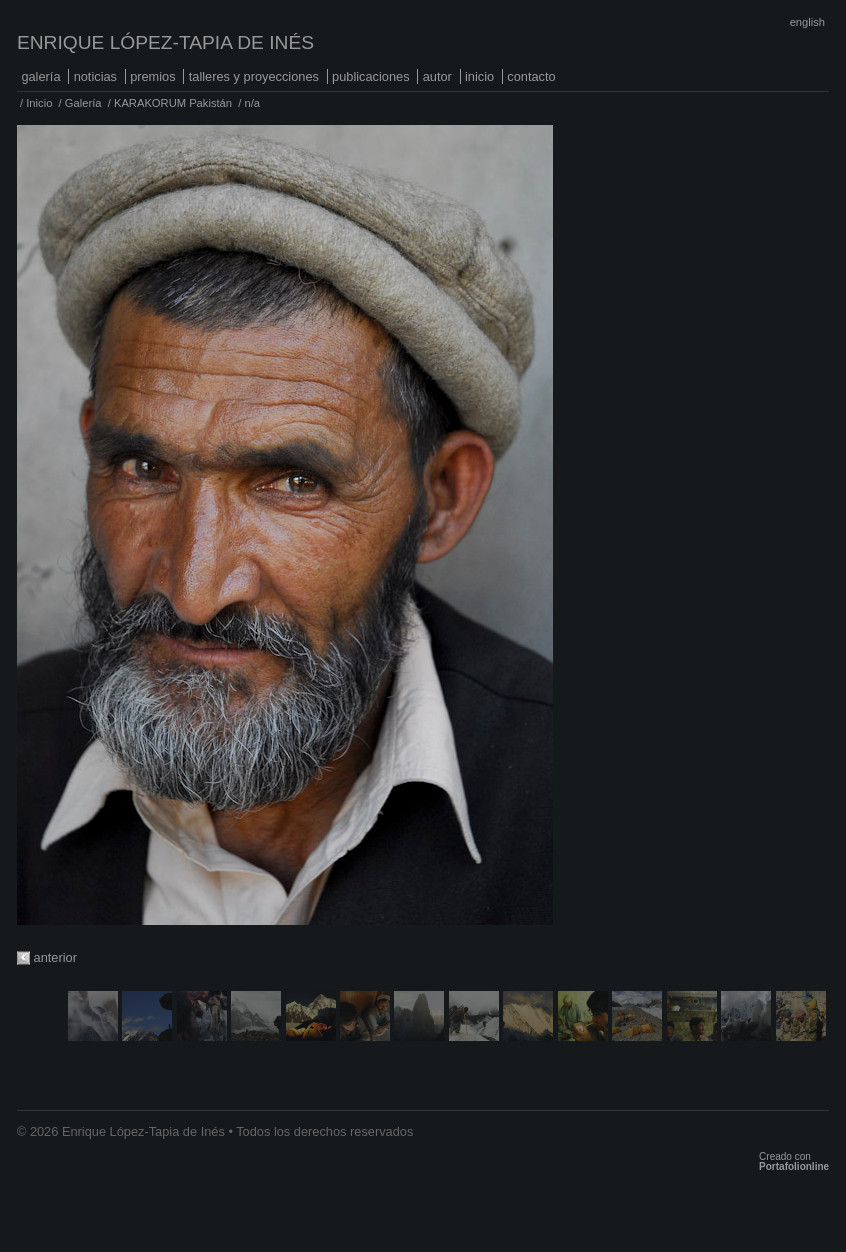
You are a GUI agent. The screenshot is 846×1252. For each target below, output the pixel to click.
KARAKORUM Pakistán (173, 103)
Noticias (95, 76)
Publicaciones (371, 76)
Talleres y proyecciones (254, 76)
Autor (437, 76)
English (807, 22)
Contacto (531, 76)
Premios (153, 76)
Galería (40, 76)
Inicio (479, 76)
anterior (55, 957)
